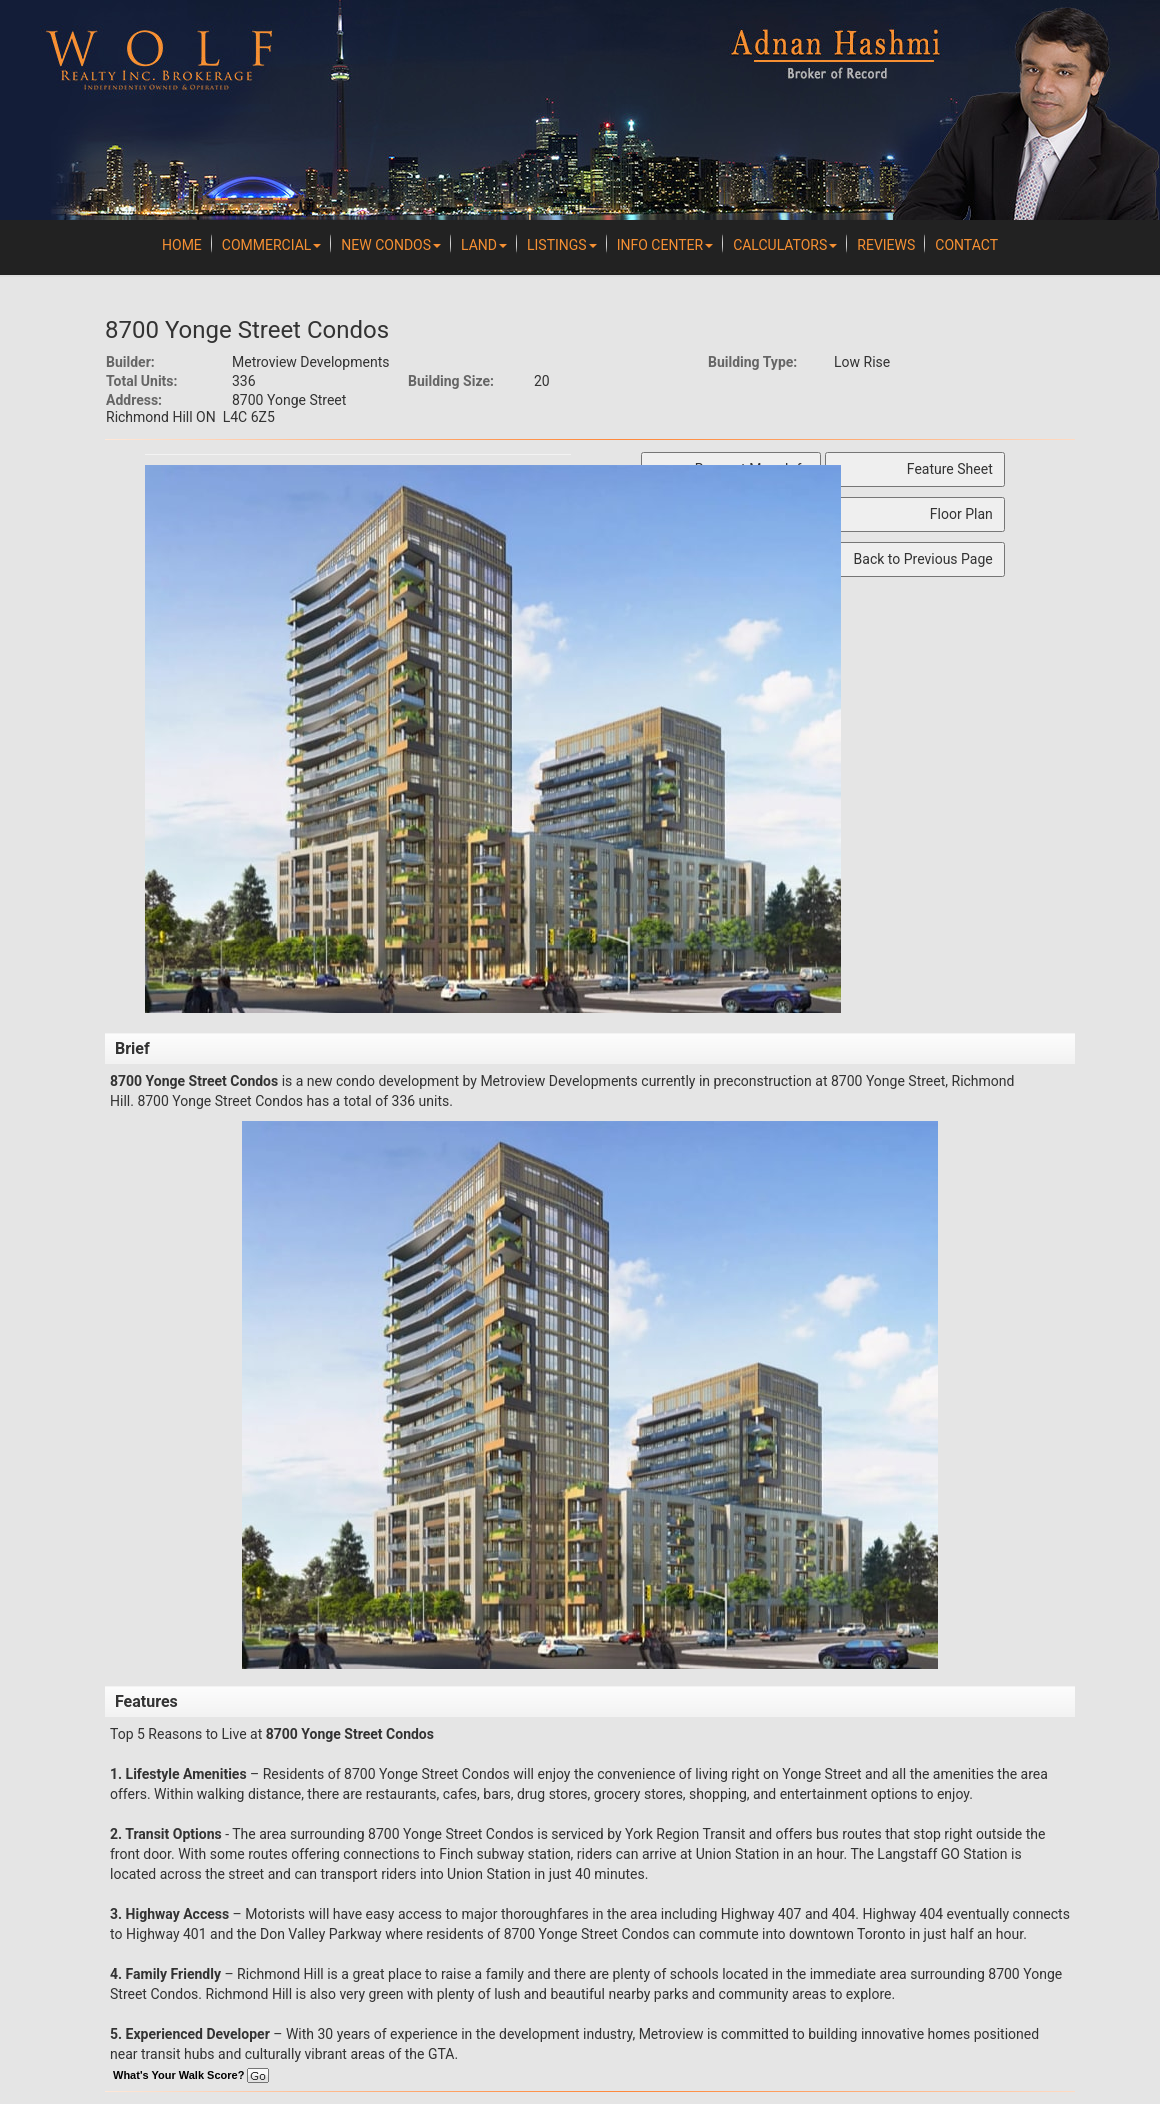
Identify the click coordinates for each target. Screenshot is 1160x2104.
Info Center (665, 245)
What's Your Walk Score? (191, 2075)
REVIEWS (886, 245)
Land (484, 245)
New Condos (391, 245)
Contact (966, 245)
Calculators (785, 245)
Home (182, 245)
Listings (562, 245)
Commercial (272, 245)
